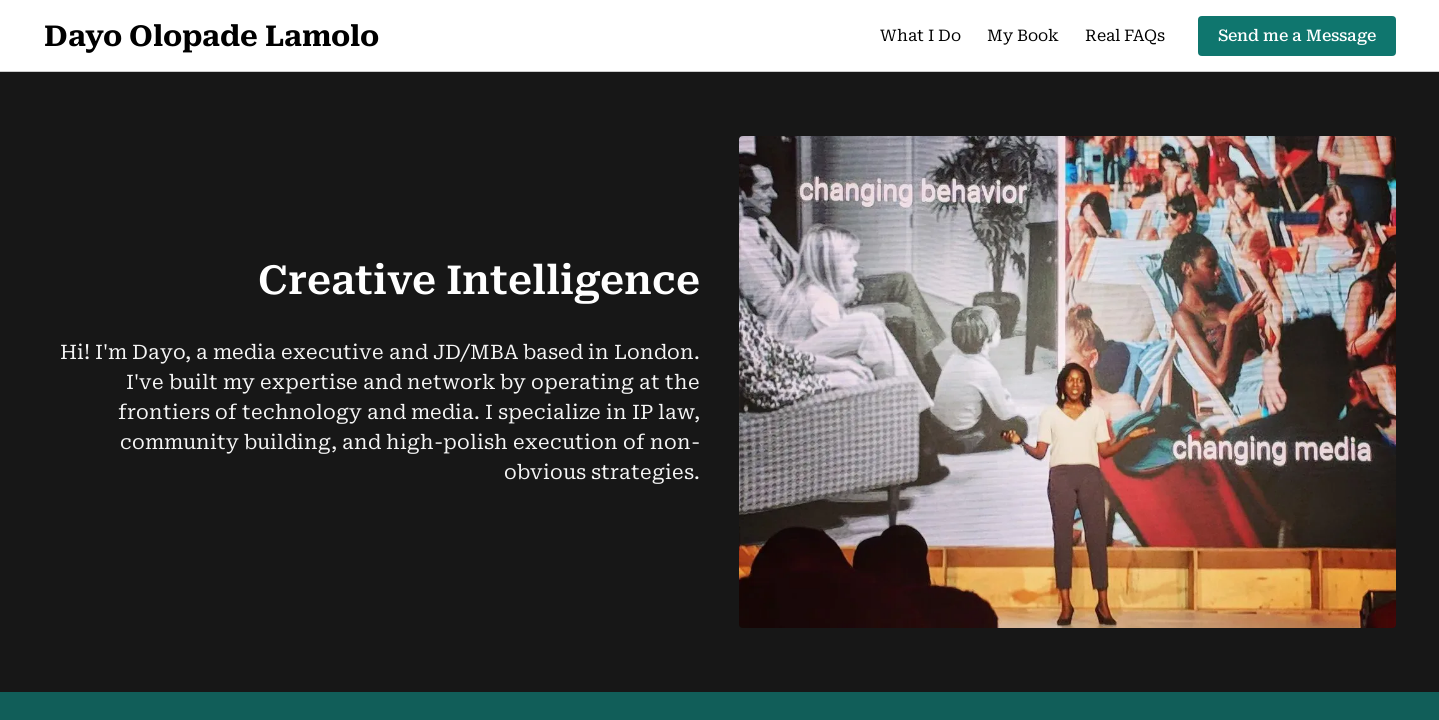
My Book (1023, 35)
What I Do (920, 35)
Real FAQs (1125, 35)
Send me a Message (1297, 35)
